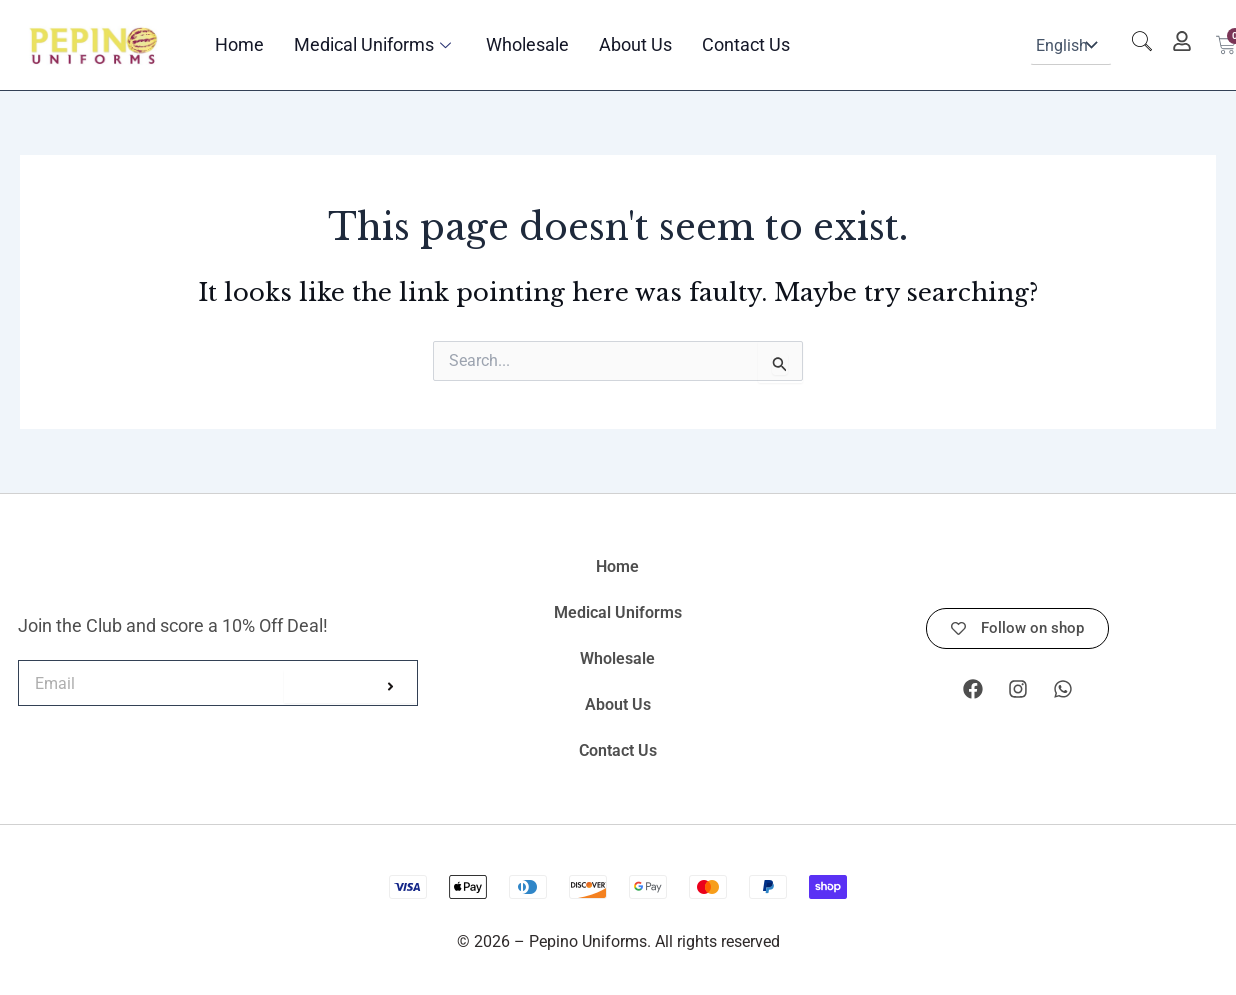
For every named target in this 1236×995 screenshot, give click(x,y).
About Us (635, 44)
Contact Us (746, 44)
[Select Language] (1071, 45)
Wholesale (527, 44)
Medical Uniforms (375, 44)
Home (239, 44)
